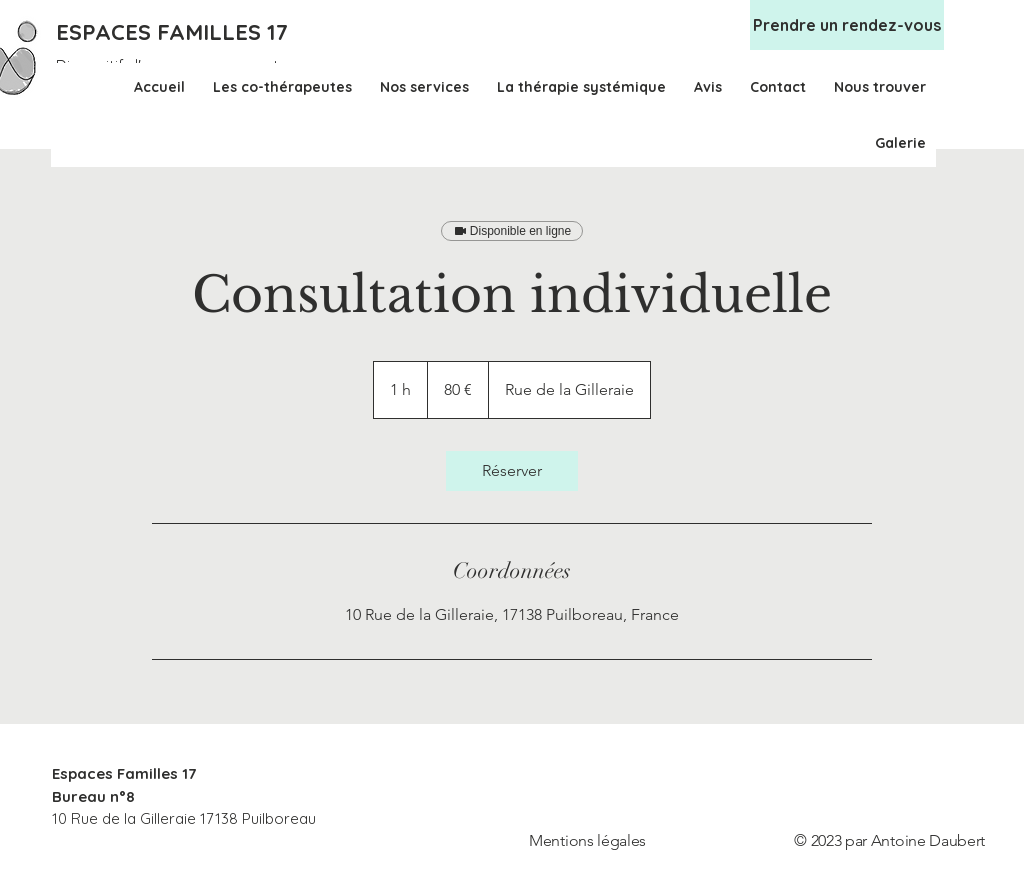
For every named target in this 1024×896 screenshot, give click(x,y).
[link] (512, 471)
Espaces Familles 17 (124, 773)
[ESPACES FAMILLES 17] (175, 32)
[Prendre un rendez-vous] (847, 25)
